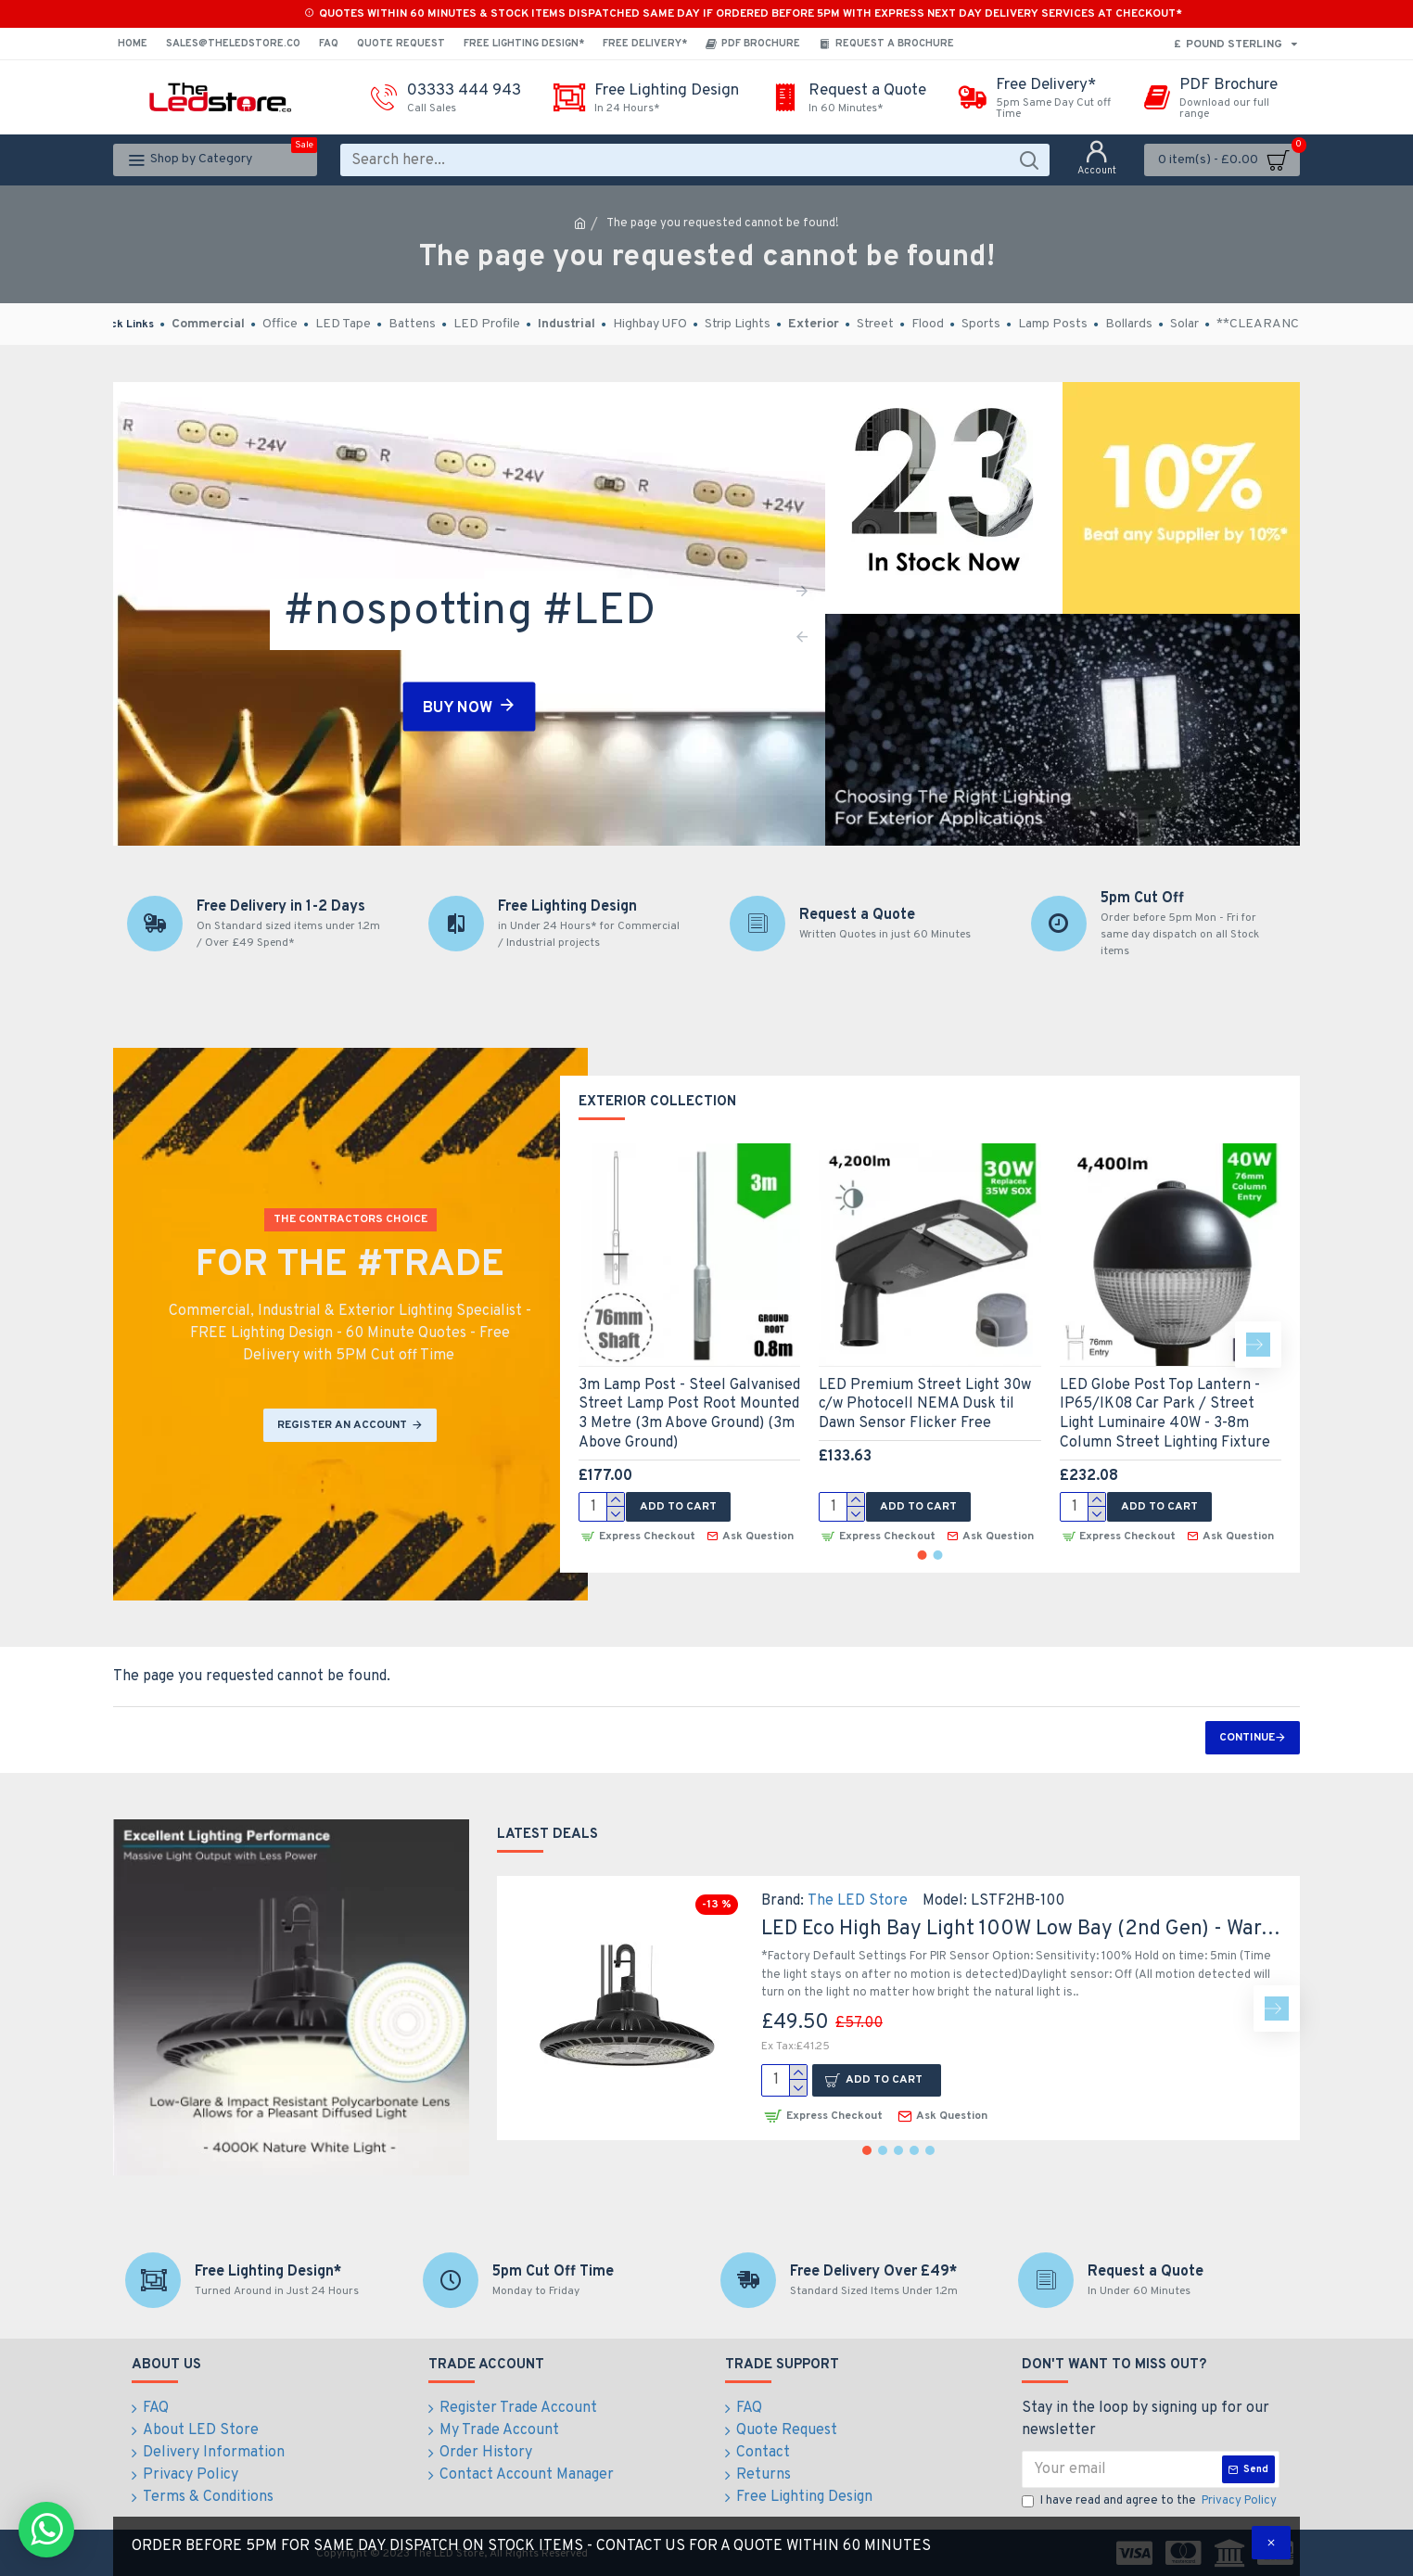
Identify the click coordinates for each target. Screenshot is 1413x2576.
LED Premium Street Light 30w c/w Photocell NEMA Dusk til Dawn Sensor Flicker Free (925, 1405)
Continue (1247, 1737)
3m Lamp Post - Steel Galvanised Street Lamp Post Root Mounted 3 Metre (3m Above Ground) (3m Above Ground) (689, 1414)
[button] (1258, 1344)
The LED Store (858, 1901)
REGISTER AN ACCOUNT (342, 1425)
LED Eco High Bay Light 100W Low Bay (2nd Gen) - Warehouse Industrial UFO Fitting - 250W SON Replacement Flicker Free (1023, 1929)
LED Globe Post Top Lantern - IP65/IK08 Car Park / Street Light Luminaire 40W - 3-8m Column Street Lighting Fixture (1165, 1414)
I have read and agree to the (1150, 2502)
